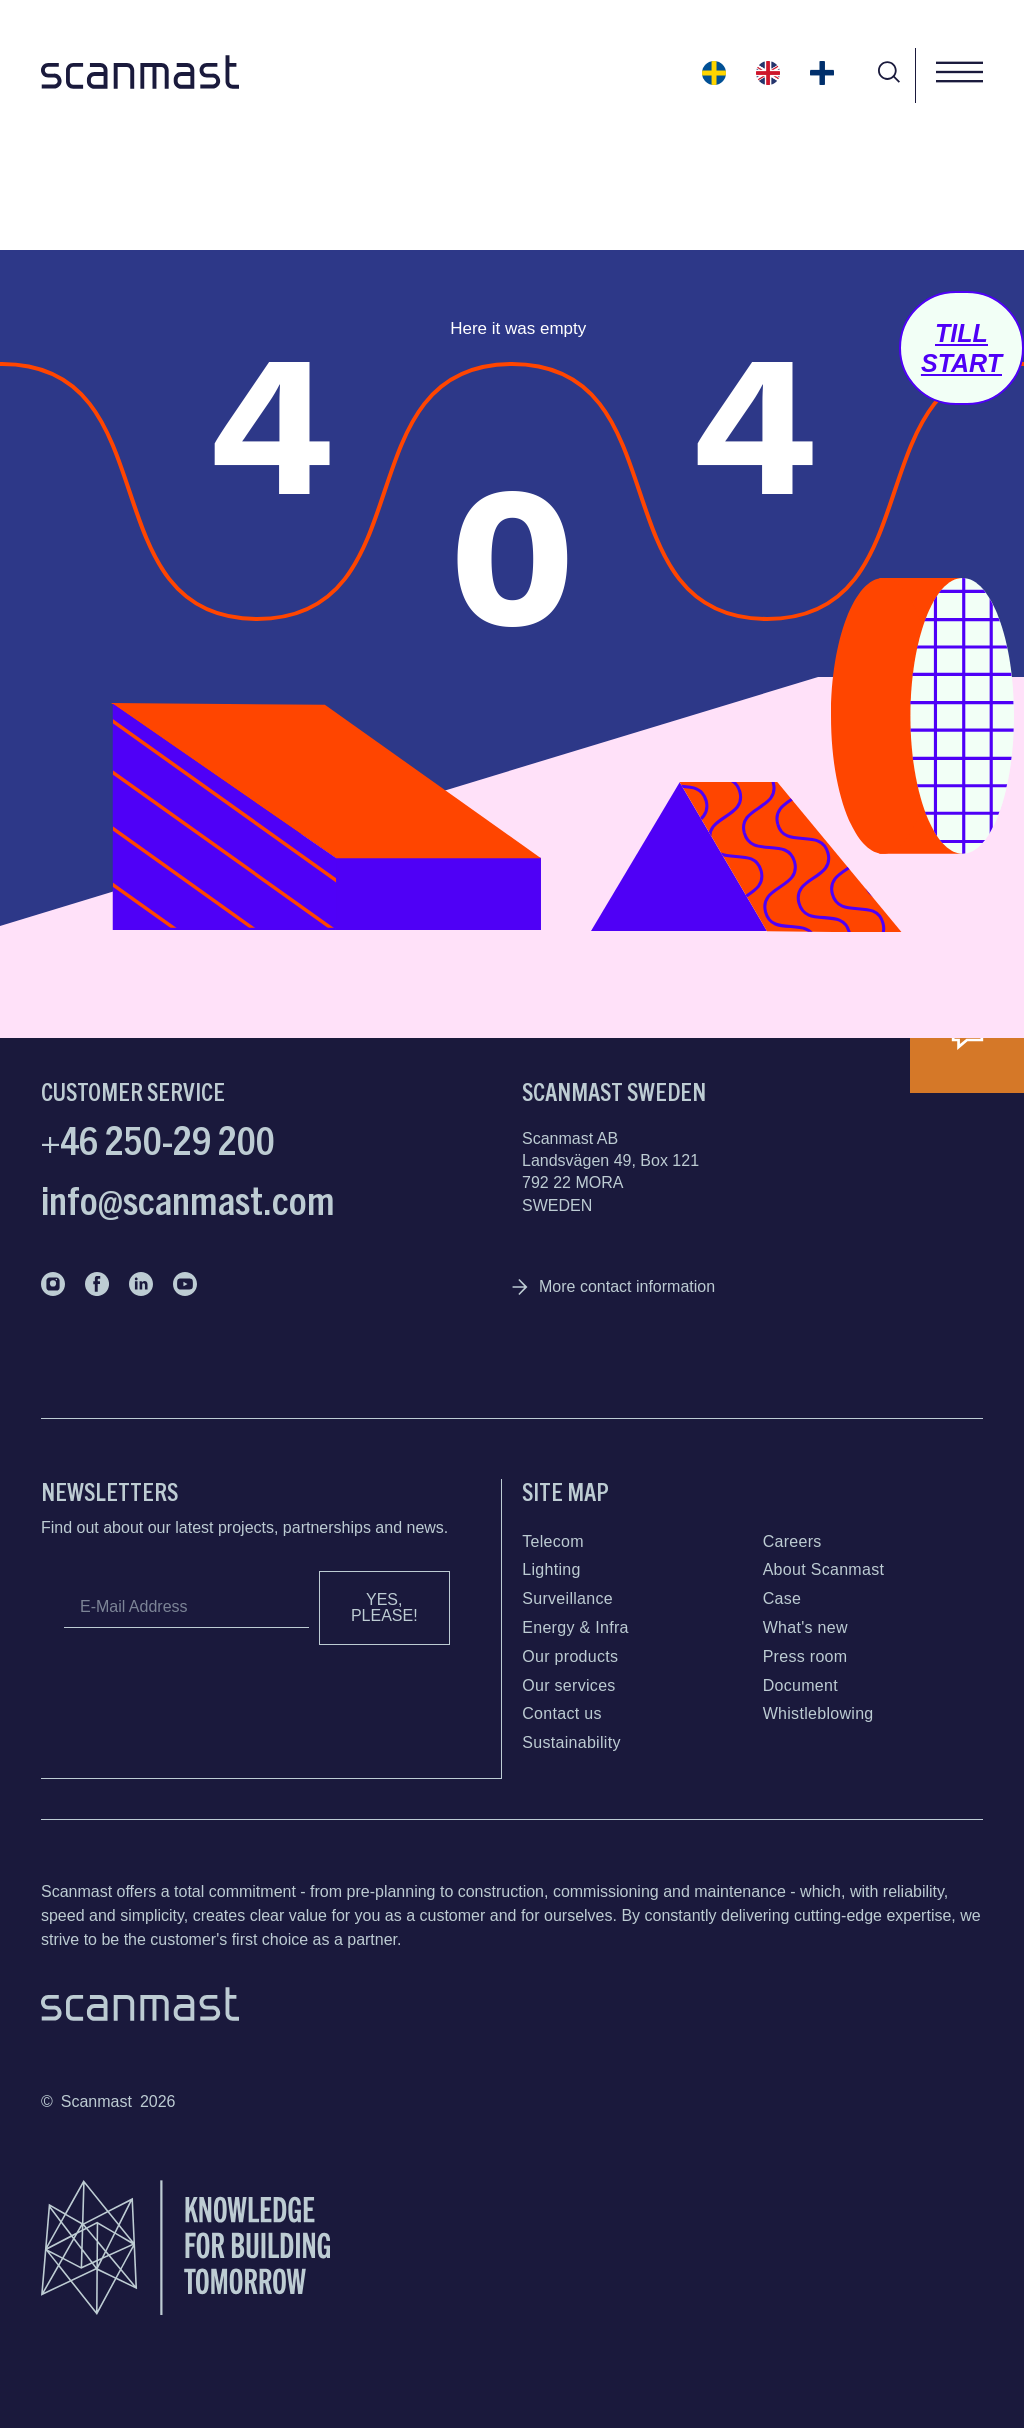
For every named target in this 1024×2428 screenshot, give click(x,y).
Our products (570, 1656)
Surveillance (567, 1598)
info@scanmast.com (188, 1198)
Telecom (553, 1541)
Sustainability (571, 1742)
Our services (568, 1685)
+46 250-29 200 (158, 1138)
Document (800, 1685)
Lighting (551, 1569)
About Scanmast (824, 1569)
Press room (805, 1656)
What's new (805, 1627)
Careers (792, 1541)
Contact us (561, 1713)
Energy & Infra (575, 1627)
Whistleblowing (818, 1713)
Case (782, 1598)
